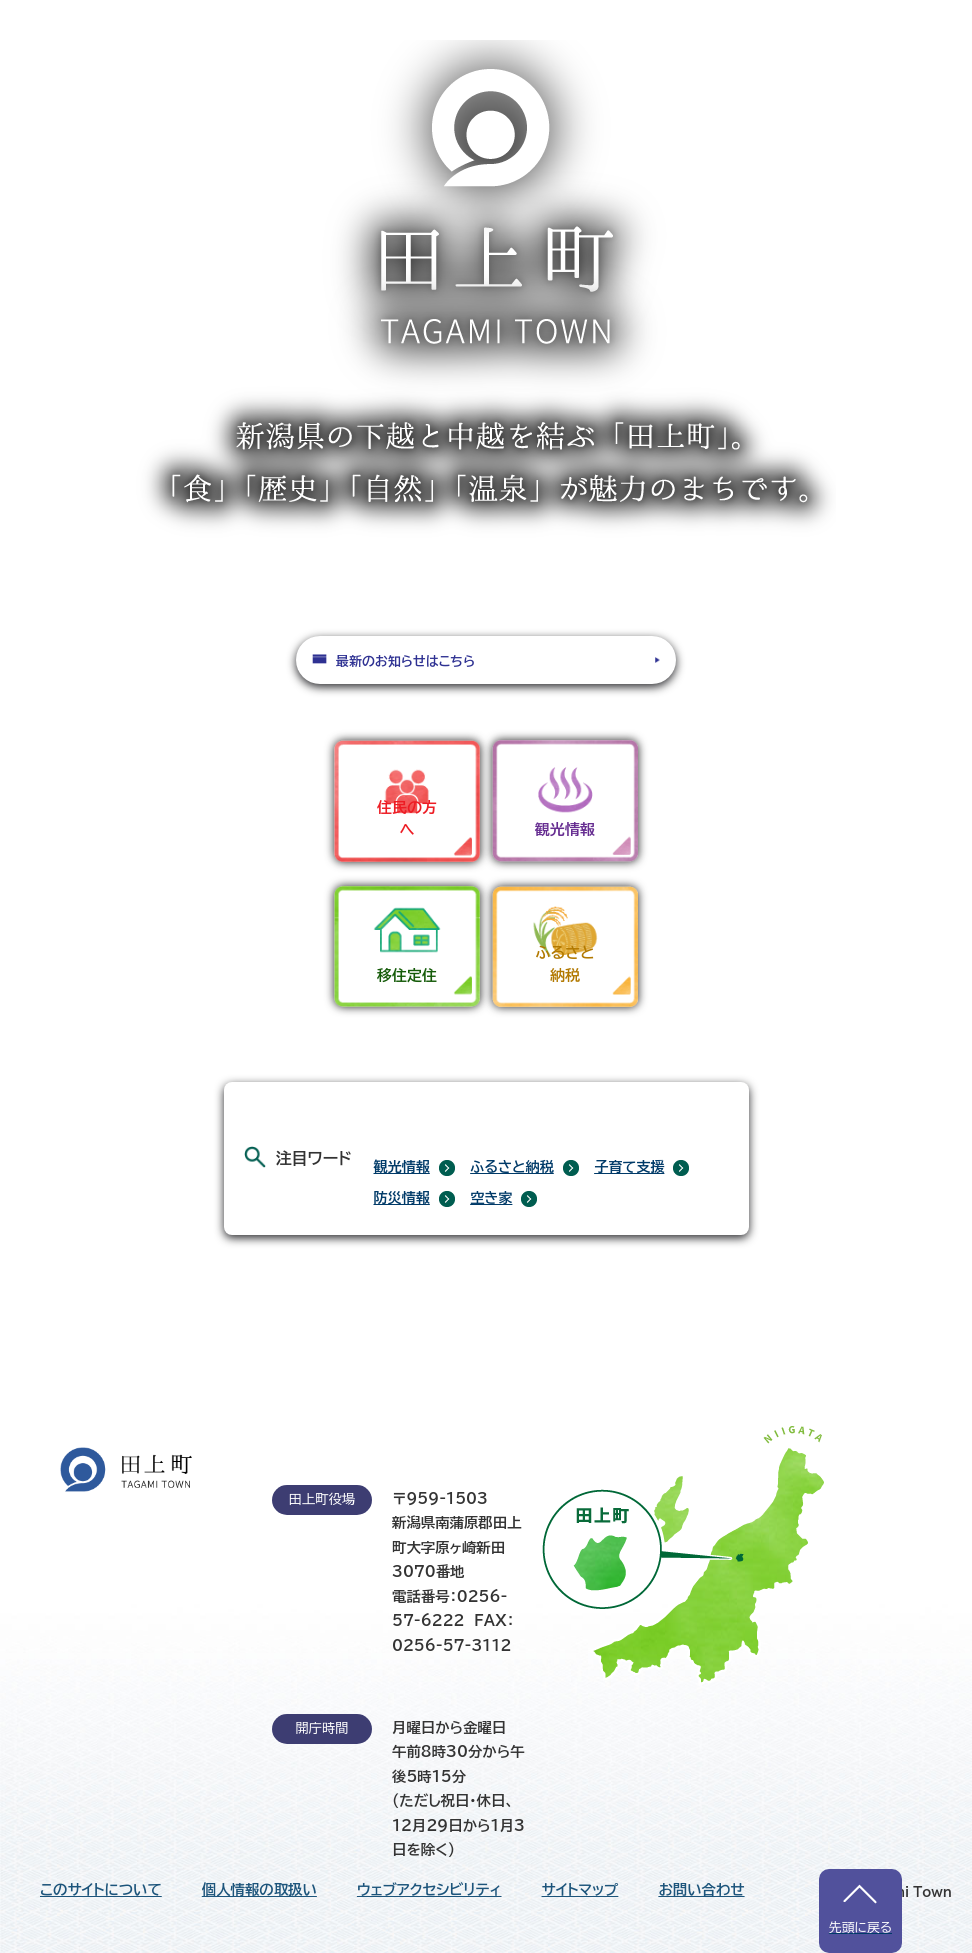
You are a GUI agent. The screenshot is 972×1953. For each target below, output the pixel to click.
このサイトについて (101, 1890)
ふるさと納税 (512, 1167)
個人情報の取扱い (259, 1890)
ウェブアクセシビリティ (429, 1890)
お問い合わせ (701, 1890)
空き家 (491, 1198)
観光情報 (402, 1167)
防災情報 (402, 1198)
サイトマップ (580, 1890)
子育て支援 (629, 1167)
